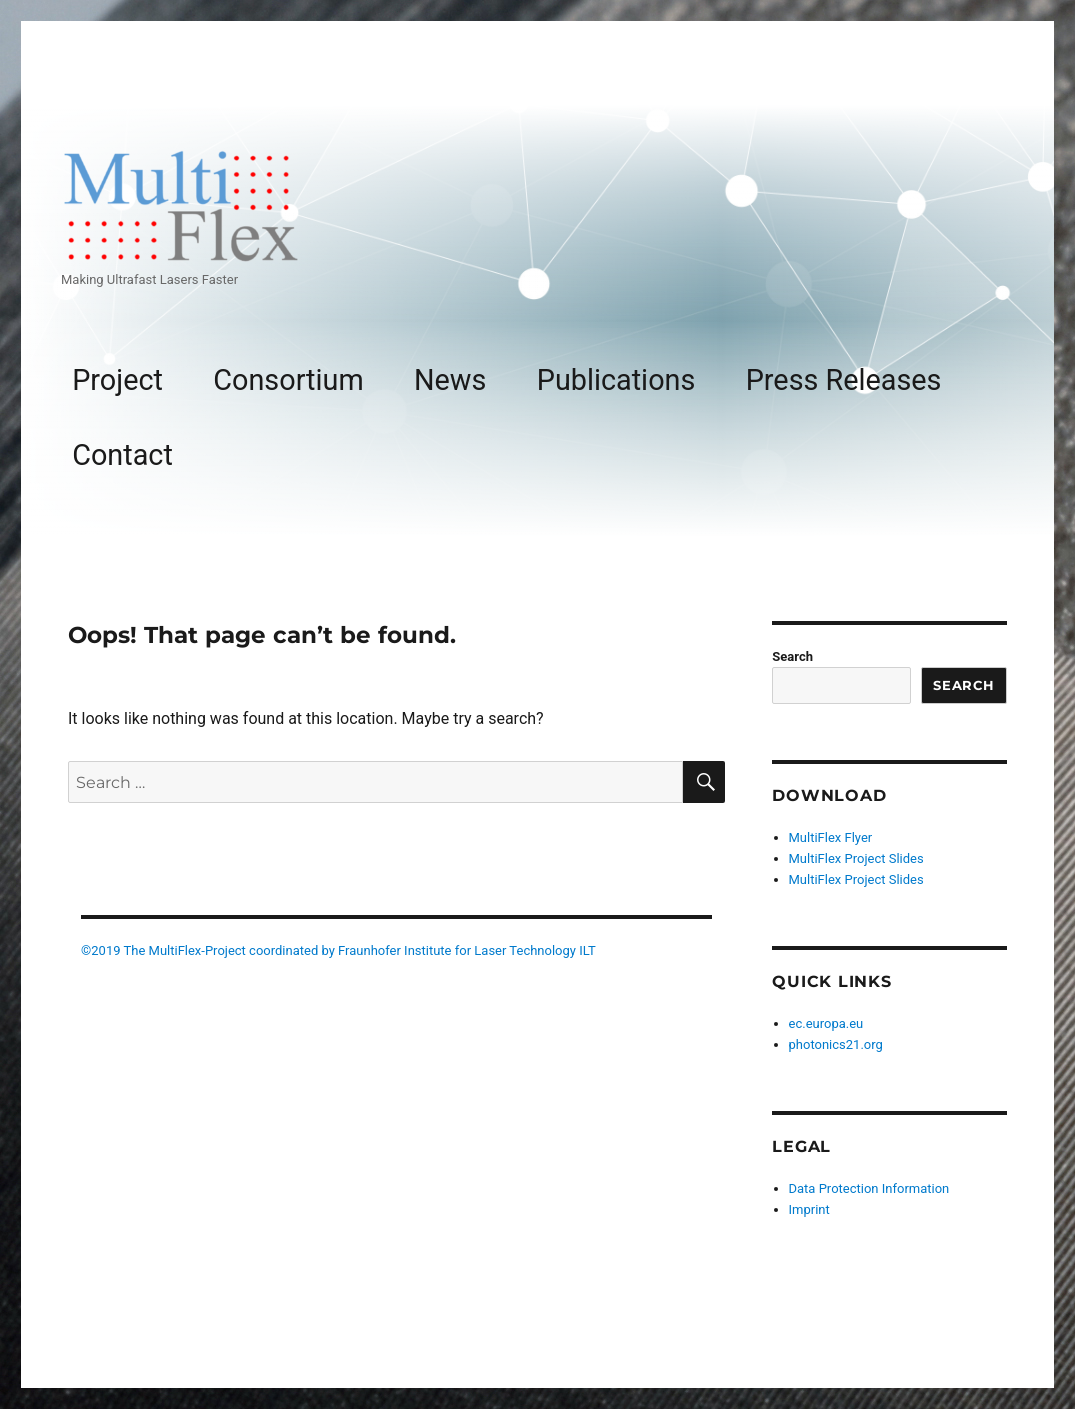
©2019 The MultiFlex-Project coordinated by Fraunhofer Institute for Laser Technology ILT (338, 950)
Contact (122, 455)
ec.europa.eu (826, 1023)
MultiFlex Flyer (831, 837)
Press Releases (844, 380)
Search (792, 656)
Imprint (809, 1209)
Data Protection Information (869, 1188)
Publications (616, 380)
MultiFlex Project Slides (856, 858)
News (450, 380)
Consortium (288, 380)
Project (117, 380)
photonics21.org (836, 1044)
